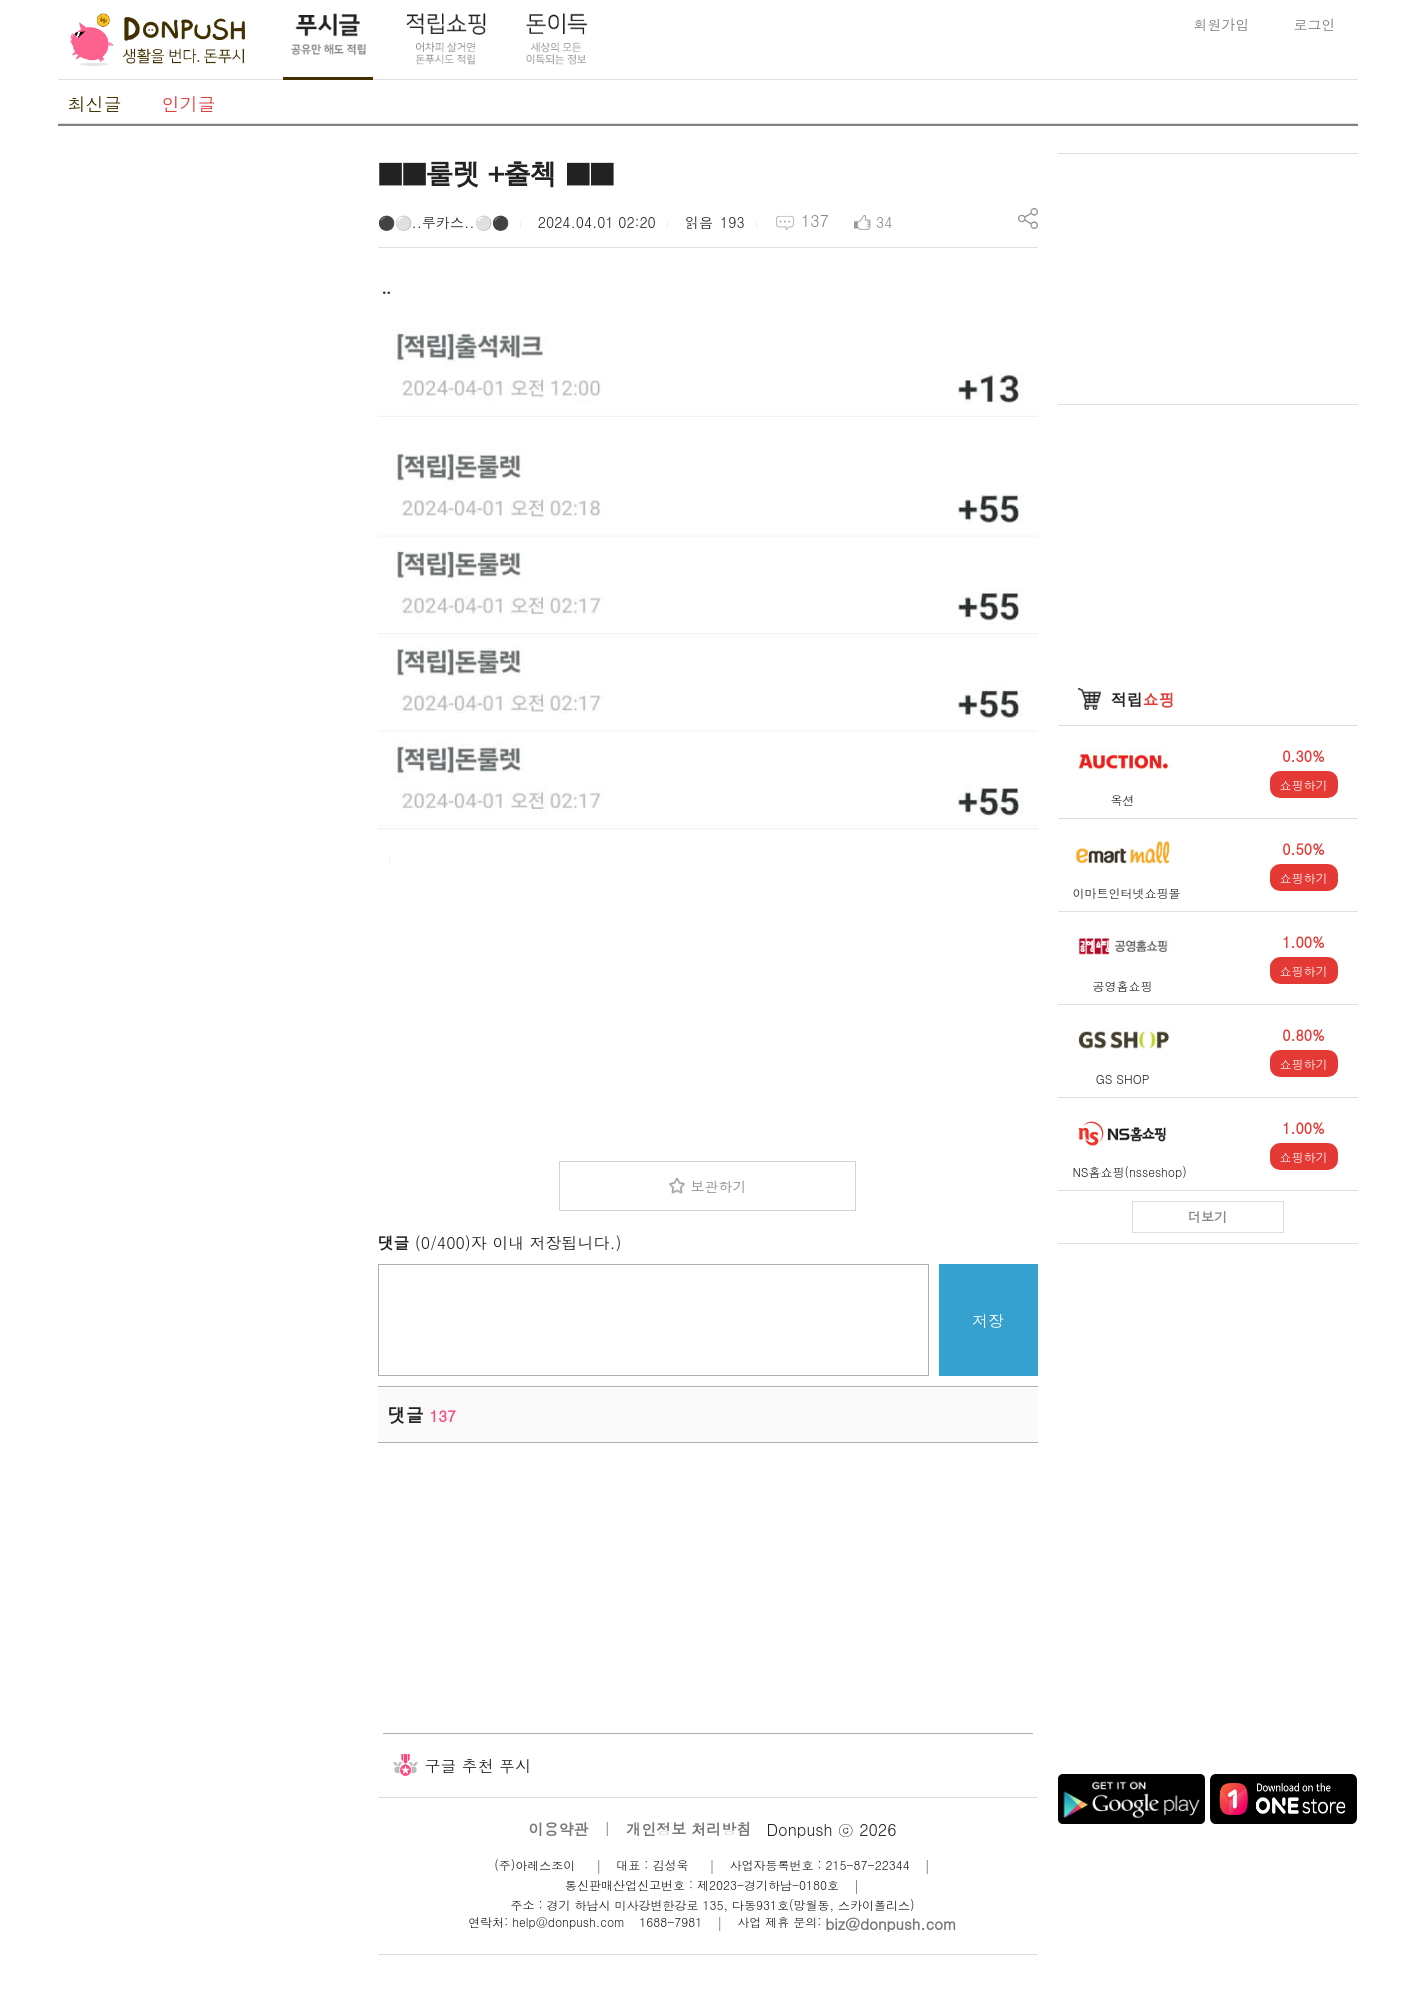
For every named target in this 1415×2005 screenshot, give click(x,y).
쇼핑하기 (1304, 784)
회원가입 (1222, 24)
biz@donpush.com (890, 1923)
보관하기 (718, 1186)
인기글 (189, 103)
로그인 (1315, 24)
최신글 (95, 103)
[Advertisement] (208, 453)
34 (884, 222)
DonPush (158, 40)
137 (815, 220)
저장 (988, 1320)
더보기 (1207, 1216)
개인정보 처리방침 (688, 1828)
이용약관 (558, 1828)
